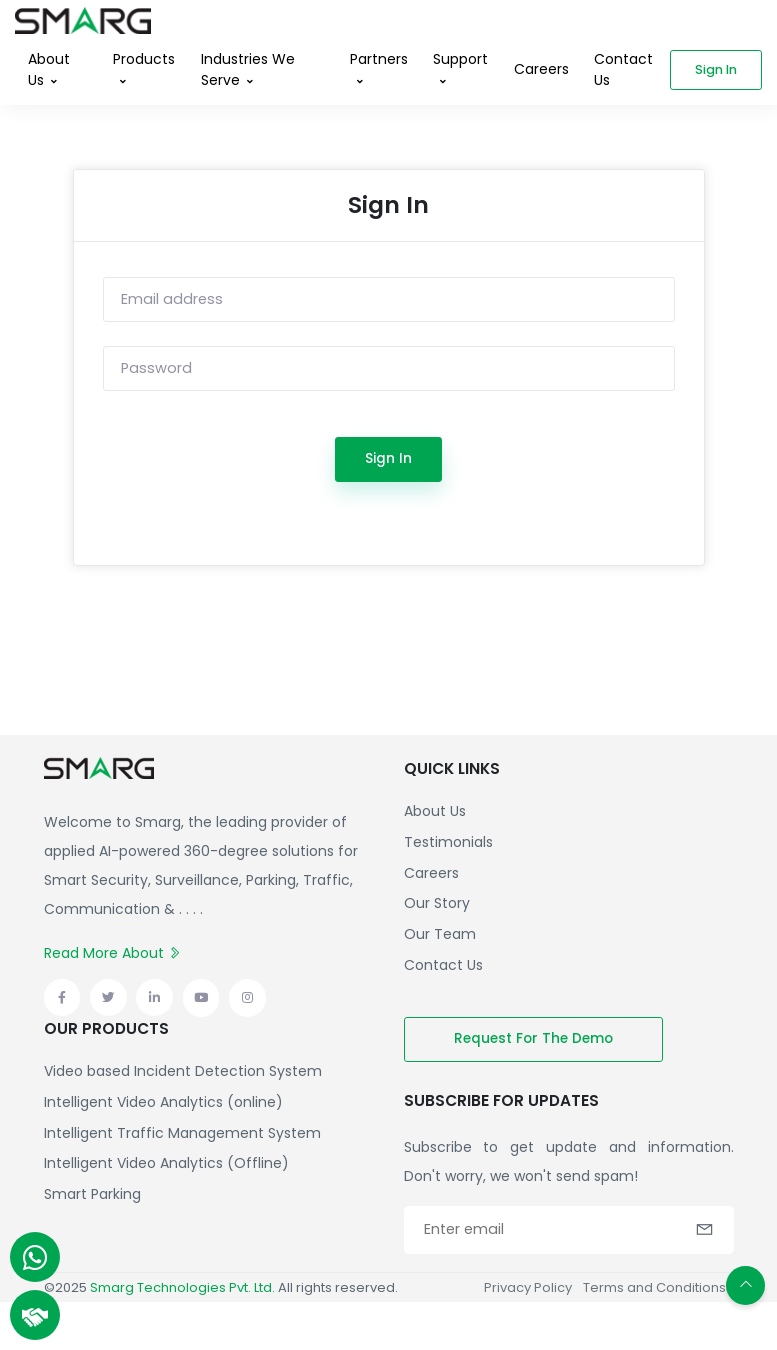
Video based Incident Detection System (183, 1071)
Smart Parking (92, 1194)
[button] (704, 1227)
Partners (379, 59)
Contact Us (623, 69)
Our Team (440, 934)
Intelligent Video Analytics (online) (163, 1102)
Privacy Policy (528, 1287)
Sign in (716, 69)
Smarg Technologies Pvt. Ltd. (182, 1287)
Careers (541, 69)
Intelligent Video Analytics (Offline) (166, 1163)
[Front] (83, 17)
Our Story (437, 903)
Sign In (388, 458)
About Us (49, 69)
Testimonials (448, 842)
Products (144, 59)
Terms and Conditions (654, 1287)
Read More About (113, 953)
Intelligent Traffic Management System (182, 1133)
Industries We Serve (248, 69)
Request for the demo (533, 1038)
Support (460, 59)
